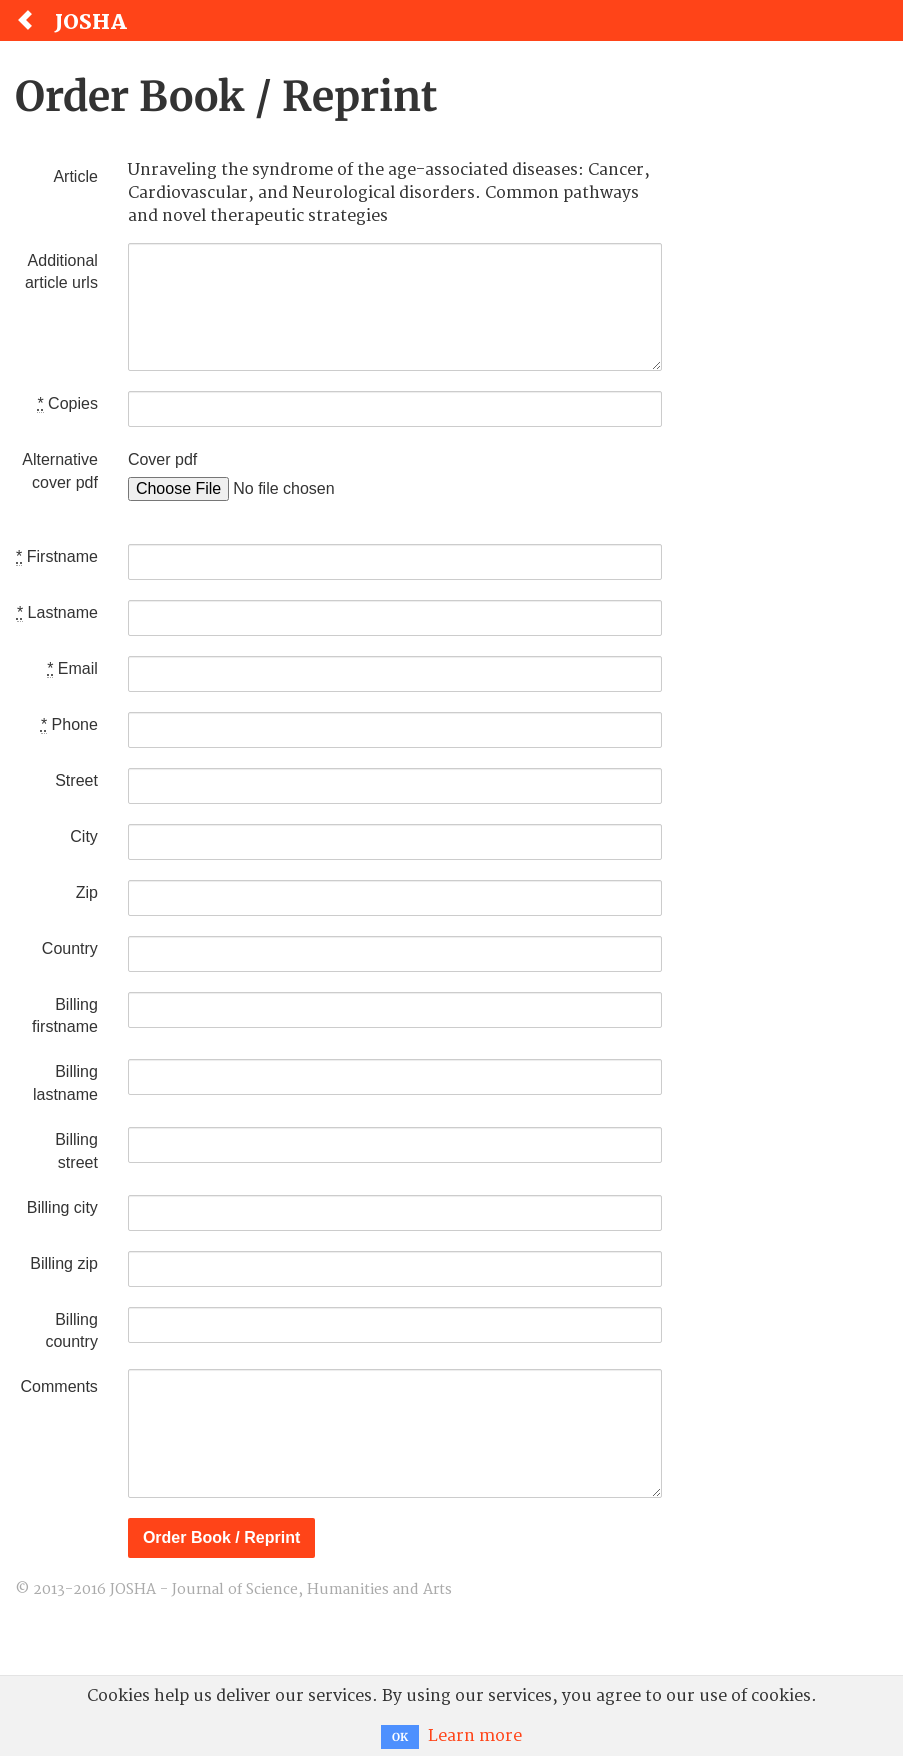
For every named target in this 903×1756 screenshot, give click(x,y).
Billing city (62, 1207)
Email (72, 669)
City (84, 836)
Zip (87, 892)
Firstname (57, 557)
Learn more (475, 1736)
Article (75, 176)
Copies (67, 404)
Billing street (76, 1151)
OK (400, 1737)
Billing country (71, 1331)
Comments (59, 1386)
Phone (69, 725)
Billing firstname (65, 1016)
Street (76, 780)
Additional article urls (61, 272)
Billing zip (64, 1263)
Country (70, 948)
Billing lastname (65, 1083)
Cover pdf (162, 459)
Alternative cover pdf (60, 471)
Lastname (57, 613)
